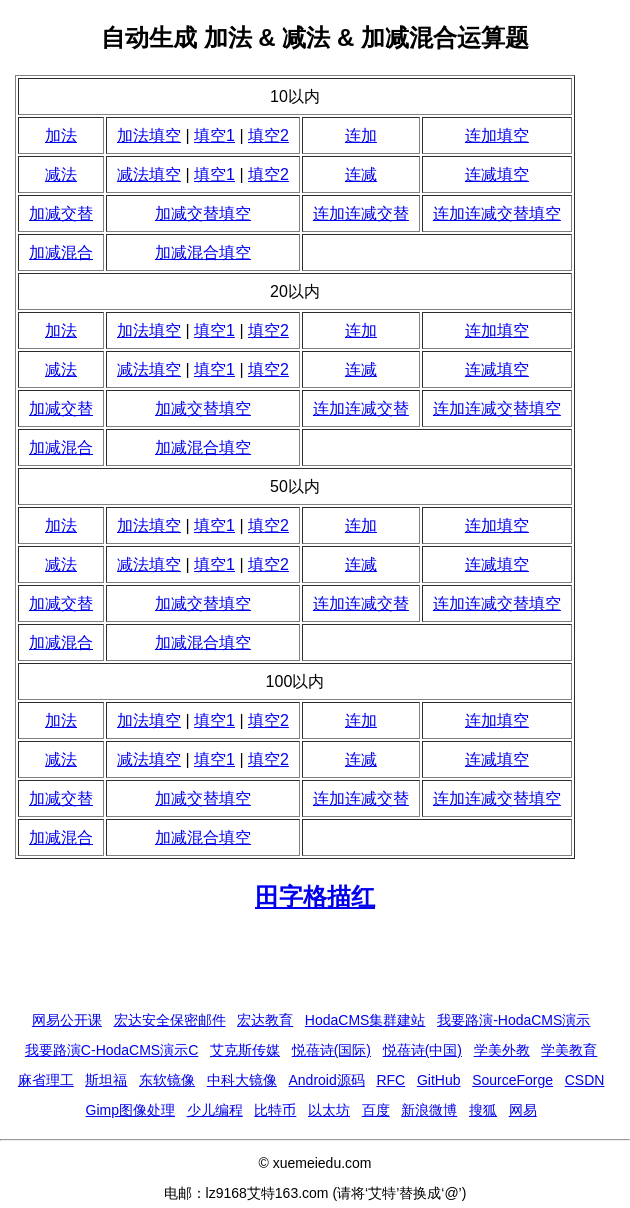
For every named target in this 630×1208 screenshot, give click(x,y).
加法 (61, 135)
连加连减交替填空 (497, 213)
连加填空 (497, 135)
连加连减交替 (361, 213)
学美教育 (569, 1050)
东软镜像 (167, 1080)
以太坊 (329, 1110)
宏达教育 (265, 1020)
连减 (361, 174)
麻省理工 (46, 1080)
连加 (361, 135)
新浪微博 (429, 1110)
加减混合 (61, 252)
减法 (61, 174)
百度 (376, 1110)
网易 (523, 1110)
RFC (390, 1080)
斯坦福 (106, 1080)
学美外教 (502, 1050)
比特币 (275, 1110)
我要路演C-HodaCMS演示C (111, 1050)
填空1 (214, 135)
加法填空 (149, 135)
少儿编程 (215, 1110)
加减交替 (61, 213)
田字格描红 (315, 896)
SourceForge (512, 1080)
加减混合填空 (203, 252)
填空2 (268, 135)
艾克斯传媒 (245, 1050)
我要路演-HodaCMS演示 (513, 1020)
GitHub (439, 1080)
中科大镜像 (242, 1080)
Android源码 (326, 1080)
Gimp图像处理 (130, 1110)
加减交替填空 (203, 213)
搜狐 (483, 1110)
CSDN (585, 1080)
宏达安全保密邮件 (170, 1020)
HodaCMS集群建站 (365, 1020)
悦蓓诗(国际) (331, 1050)
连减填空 (497, 174)
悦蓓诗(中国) (422, 1050)
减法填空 (149, 174)
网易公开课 (67, 1020)
